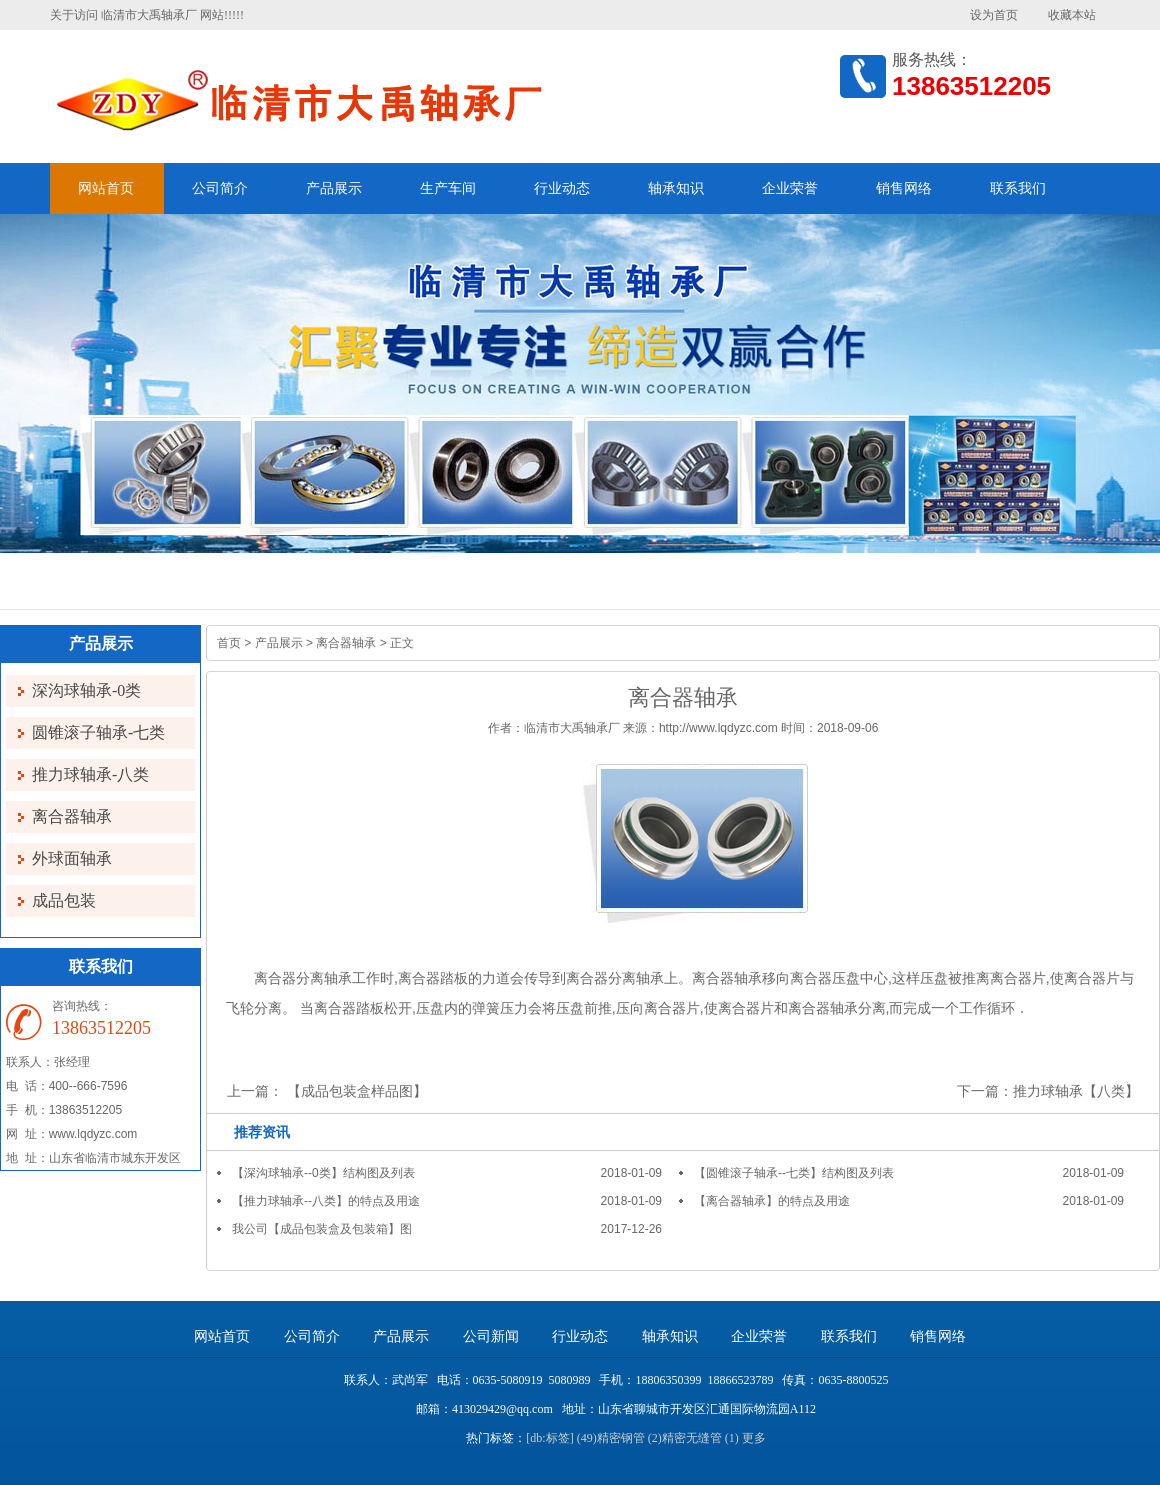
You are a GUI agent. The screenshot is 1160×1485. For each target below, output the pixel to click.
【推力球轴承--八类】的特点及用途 (326, 1201)
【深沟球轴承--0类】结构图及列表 (323, 1173)
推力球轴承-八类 (90, 774)
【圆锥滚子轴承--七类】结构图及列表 (794, 1173)
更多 (754, 1438)
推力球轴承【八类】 (1076, 1091)
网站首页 (106, 188)
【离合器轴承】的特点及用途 (772, 1201)
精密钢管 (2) (629, 1438)
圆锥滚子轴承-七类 (98, 732)
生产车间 (448, 188)
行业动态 (562, 188)
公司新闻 (491, 1336)
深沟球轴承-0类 (86, 690)
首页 (229, 643)
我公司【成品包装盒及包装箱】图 (322, 1229)
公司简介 (220, 188)
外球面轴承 (72, 858)
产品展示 (334, 188)
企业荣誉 (790, 188)
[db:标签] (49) (561, 1438)
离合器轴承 (72, 816)
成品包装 (64, 900)
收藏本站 (1072, 15)
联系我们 (1018, 188)
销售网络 (904, 188)
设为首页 (994, 15)
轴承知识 (676, 188)
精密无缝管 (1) (700, 1438)
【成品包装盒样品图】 (357, 1091)
